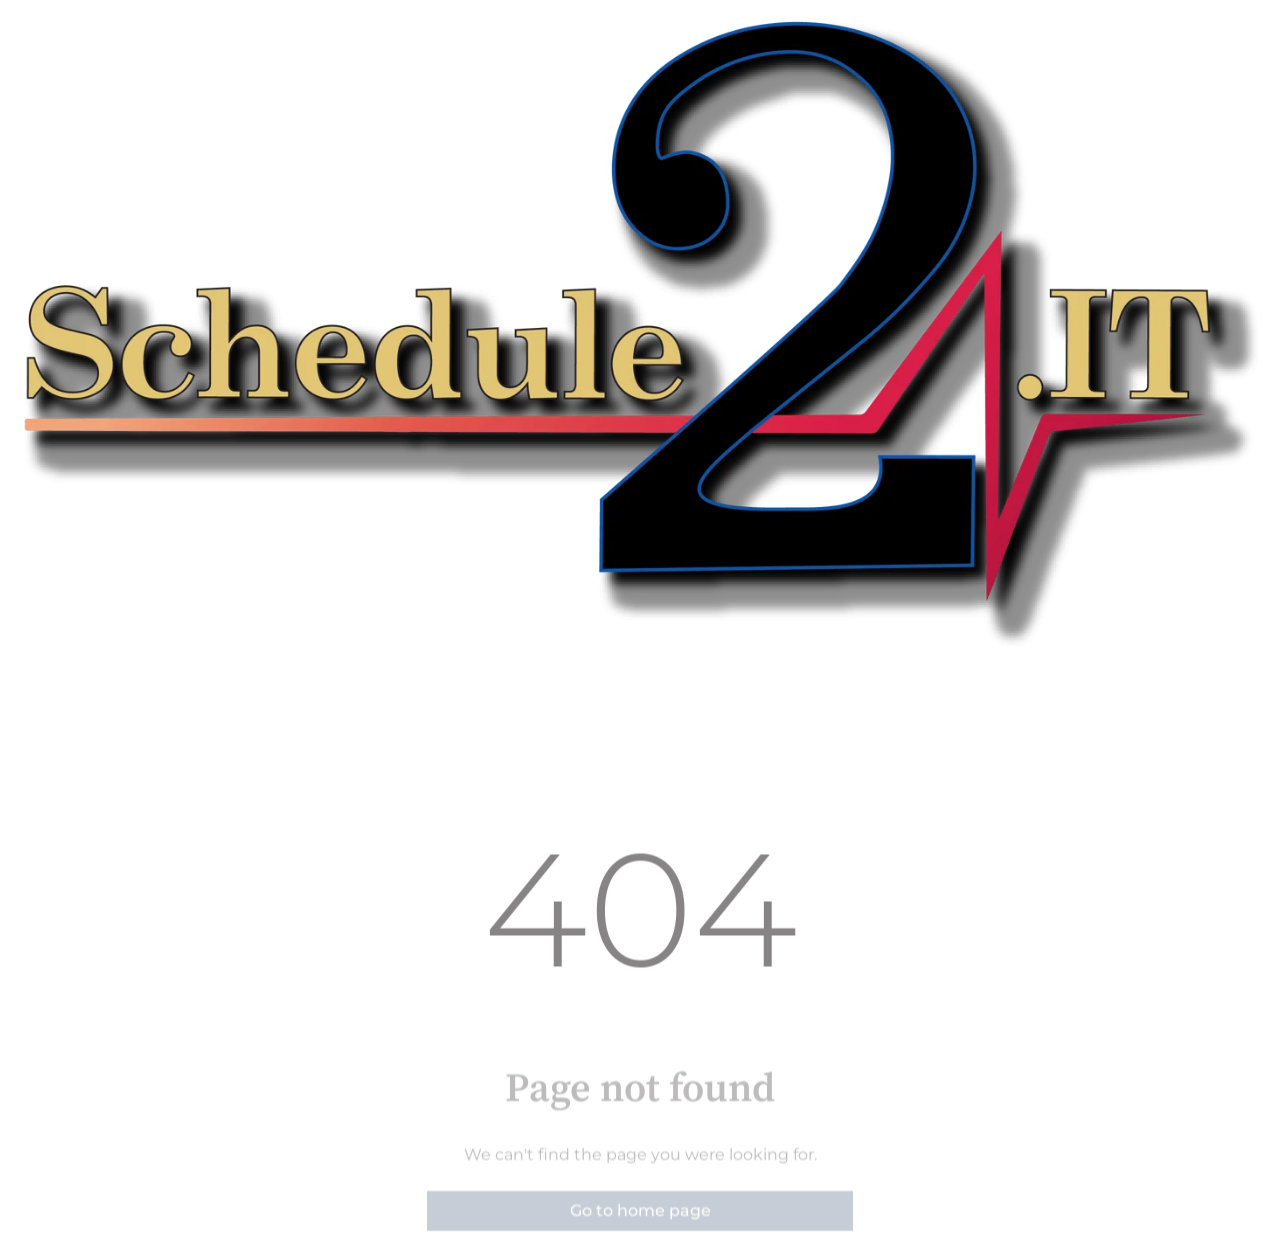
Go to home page (640, 1230)
